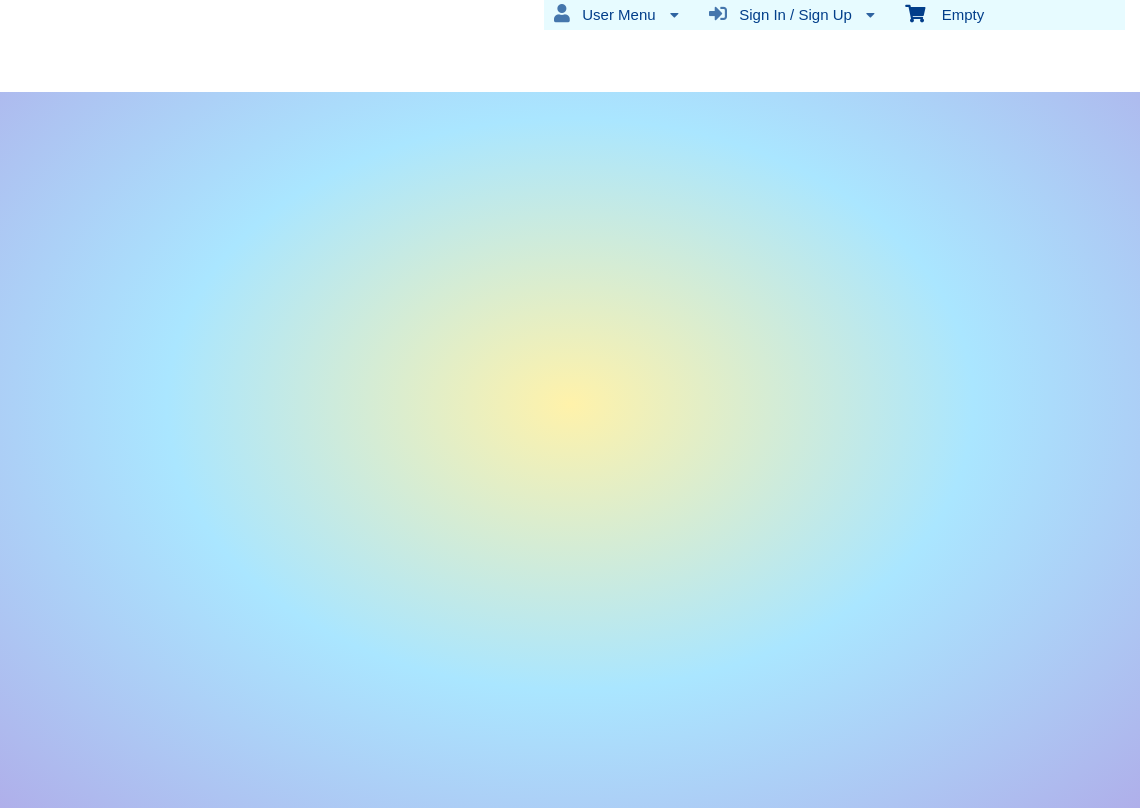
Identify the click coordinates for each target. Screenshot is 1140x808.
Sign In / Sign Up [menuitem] (792, 14)
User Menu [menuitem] (616, 14)
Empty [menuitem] (944, 13)
